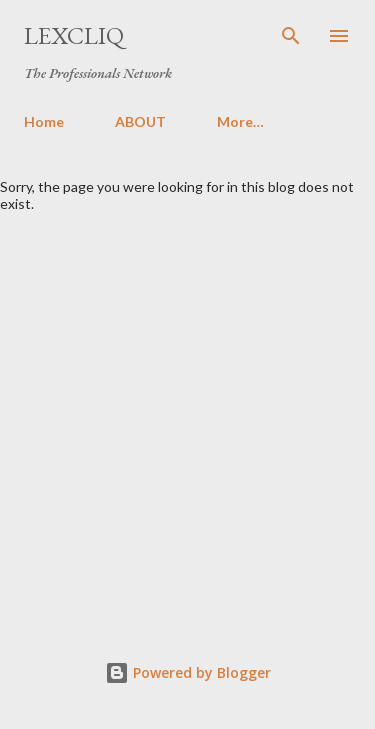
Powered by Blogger (188, 672)
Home (44, 121)
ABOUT (140, 121)
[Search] (291, 36)
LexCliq (74, 35)
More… (240, 121)
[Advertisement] (187, 409)
